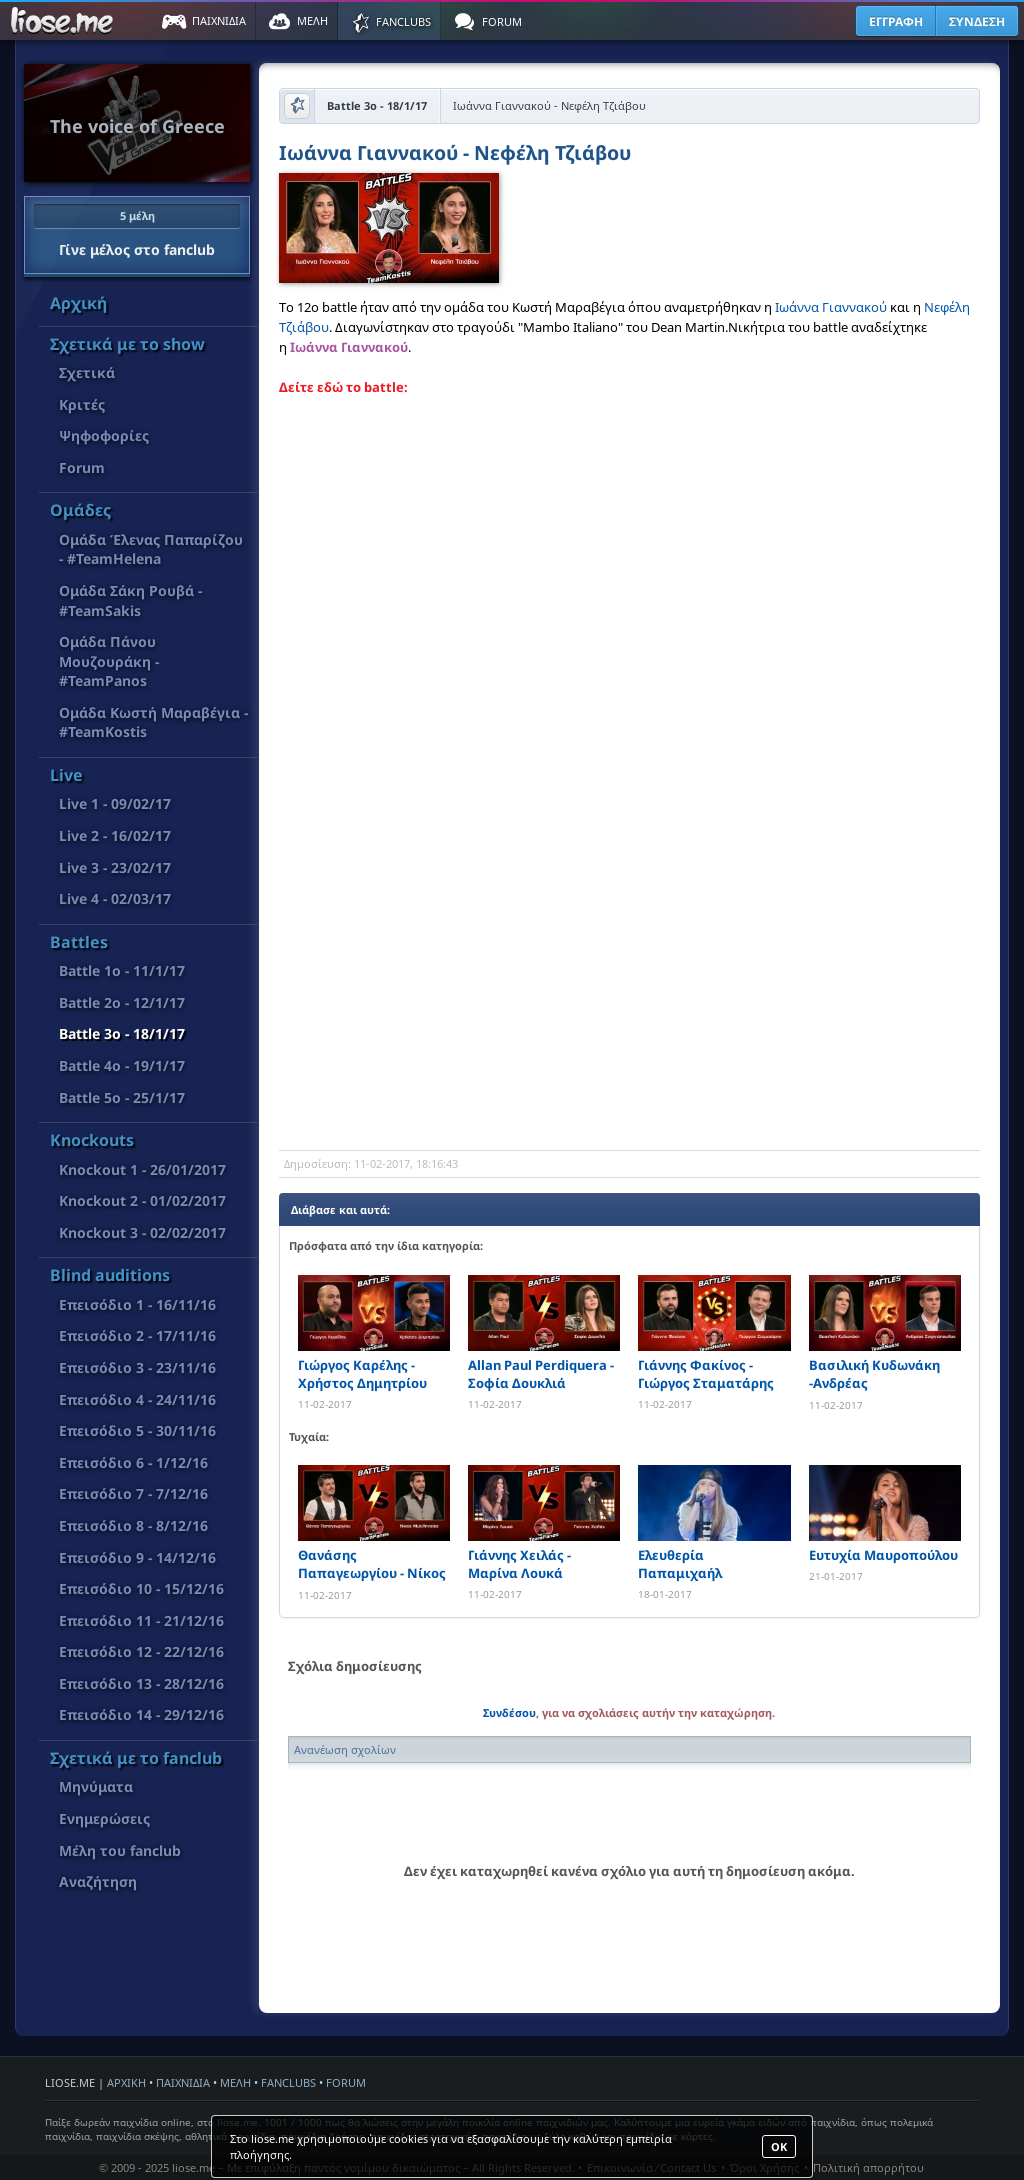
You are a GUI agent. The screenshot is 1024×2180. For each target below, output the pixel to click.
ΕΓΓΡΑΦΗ (896, 21)
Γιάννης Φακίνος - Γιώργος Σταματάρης (706, 1374)
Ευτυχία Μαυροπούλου (883, 1555)
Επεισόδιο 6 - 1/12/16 (133, 1462)
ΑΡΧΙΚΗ (126, 2082)
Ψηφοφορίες (104, 435)
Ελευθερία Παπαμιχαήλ (680, 1564)
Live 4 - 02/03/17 (115, 898)
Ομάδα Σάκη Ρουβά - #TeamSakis (130, 600)
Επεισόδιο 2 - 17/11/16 (137, 1335)
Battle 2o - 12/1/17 (122, 1002)
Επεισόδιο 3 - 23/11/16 (137, 1367)
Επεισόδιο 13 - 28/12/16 (141, 1683)
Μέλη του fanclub (120, 1850)
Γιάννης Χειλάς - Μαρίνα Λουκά (519, 1564)
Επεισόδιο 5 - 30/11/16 (137, 1430)
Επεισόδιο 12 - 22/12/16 (141, 1651)
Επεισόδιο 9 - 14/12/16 (137, 1557)
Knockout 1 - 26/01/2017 (142, 1169)
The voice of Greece (137, 126)
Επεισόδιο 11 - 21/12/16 (141, 1620)
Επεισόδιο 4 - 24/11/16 (137, 1399)
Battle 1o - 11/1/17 (122, 970)
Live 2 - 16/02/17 (115, 835)
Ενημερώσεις (104, 1818)
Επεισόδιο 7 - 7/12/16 (133, 1493)
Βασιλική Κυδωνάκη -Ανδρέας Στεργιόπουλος (874, 1374)
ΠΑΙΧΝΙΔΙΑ (183, 2082)
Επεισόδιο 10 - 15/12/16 (141, 1588)
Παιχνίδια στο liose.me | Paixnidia (65, 21)
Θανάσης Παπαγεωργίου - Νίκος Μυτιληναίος (372, 1564)
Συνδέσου (509, 1712)
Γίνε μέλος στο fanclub (137, 231)
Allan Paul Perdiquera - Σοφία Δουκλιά (541, 1374)
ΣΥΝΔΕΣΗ (977, 21)
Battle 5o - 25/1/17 (122, 1097)
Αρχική (78, 303)
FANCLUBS (288, 2082)
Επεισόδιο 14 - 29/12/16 (141, 1714)
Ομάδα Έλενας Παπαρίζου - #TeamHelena (151, 549)
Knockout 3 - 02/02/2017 (142, 1232)
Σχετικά (87, 372)
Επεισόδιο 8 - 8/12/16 (133, 1525)
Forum (82, 467)
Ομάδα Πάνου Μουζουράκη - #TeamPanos (109, 661)
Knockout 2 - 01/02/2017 (142, 1200)
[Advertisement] (629, 990)
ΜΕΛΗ (235, 2082)
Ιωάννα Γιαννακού (831, 307)
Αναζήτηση (98, 1881)
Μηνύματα (96, 1786)
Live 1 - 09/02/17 (115, 803)
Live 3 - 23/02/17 (115, 867)
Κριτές (82, 404)
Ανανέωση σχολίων (345, 1749)
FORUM (346, 2082)
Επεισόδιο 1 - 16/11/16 (137, 1304)
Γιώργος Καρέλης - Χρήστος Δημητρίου (362, 1374)
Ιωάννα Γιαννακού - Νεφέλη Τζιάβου (455, 154)
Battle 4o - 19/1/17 (122, 1065)
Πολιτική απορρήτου (868, 2167)
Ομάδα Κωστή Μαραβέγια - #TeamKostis (153, 722)
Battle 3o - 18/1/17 (122, 1033)
